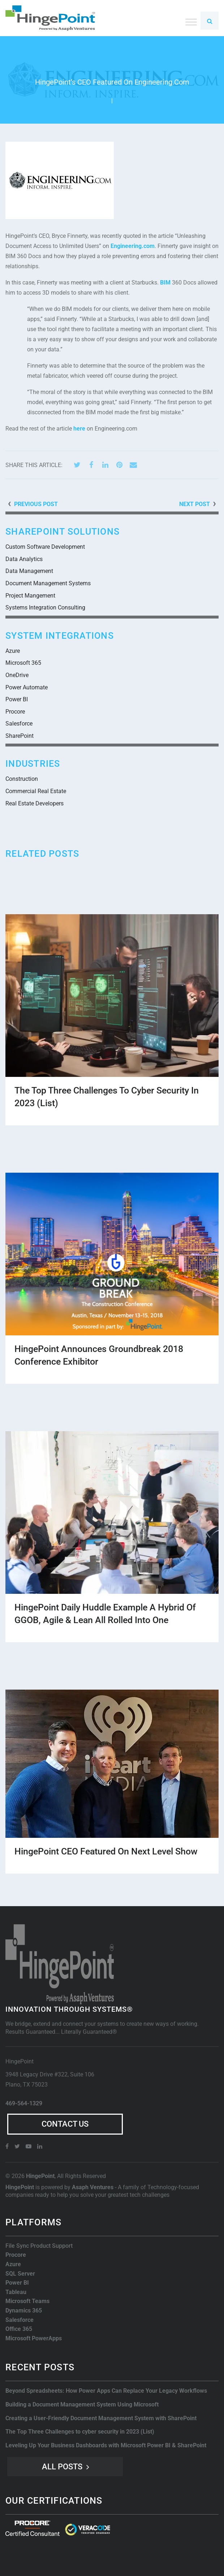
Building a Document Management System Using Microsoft (82, 2404)
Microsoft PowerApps (33, 2338)
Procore (15, 711)
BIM (165, 282)
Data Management (29, 571)
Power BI (16, 699)
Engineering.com (133, 246)
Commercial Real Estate (35, 791)
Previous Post (36, 504)
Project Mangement (30, 595)
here (79, 428)
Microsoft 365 (23, 662)
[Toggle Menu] (191, 21)
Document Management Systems (48, 583)
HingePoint (40, 2176)
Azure (12, 650)
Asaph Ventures (92, 2187)
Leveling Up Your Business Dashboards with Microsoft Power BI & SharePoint (105, 2445)
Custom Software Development (45, 546)
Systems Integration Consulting (45, 607)
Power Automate (26, 687)
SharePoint (19, 735)
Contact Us (65, 2123)
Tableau (15, 2292)
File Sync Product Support (39, 2245)
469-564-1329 (23, 2103)
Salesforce (19, 723)
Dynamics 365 (23, 2310)
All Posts (62, 2466)
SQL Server (20, 2273)
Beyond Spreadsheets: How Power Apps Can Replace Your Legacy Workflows (106, 2390)
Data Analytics (24, 559)
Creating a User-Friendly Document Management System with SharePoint (101, 2418)
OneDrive (17, 675)
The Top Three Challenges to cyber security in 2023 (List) (79, 2431)
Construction (21, 778)
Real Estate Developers (34, 803)
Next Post (194, 504)
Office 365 (18, 2328)
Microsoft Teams (27, 2301)
